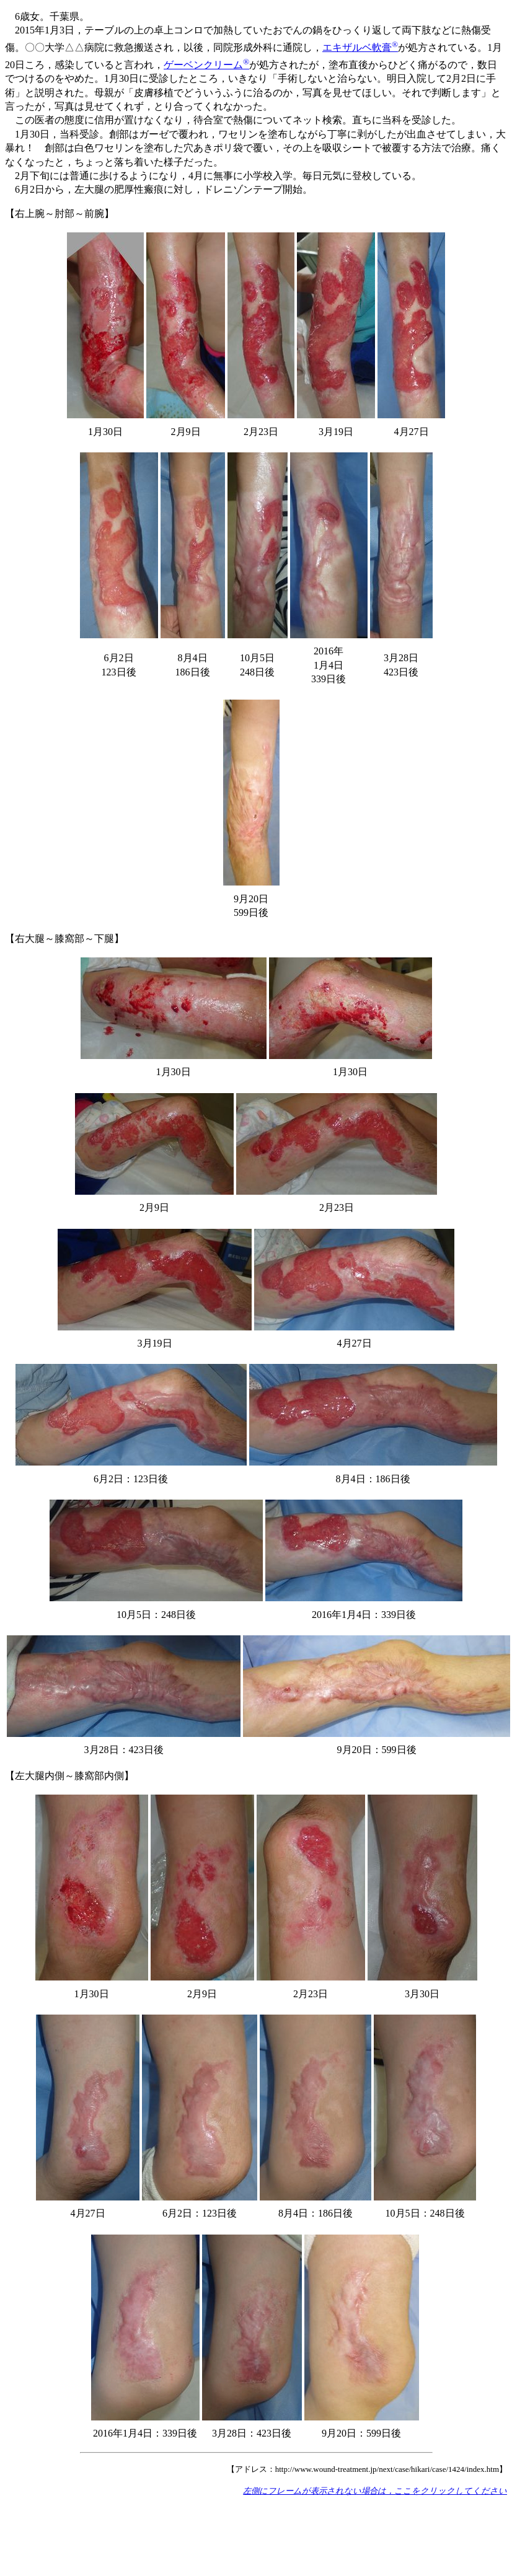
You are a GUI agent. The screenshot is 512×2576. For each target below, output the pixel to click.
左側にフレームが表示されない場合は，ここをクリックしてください (375, 2490)
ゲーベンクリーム (206, 64)
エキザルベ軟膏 (360, 47)
